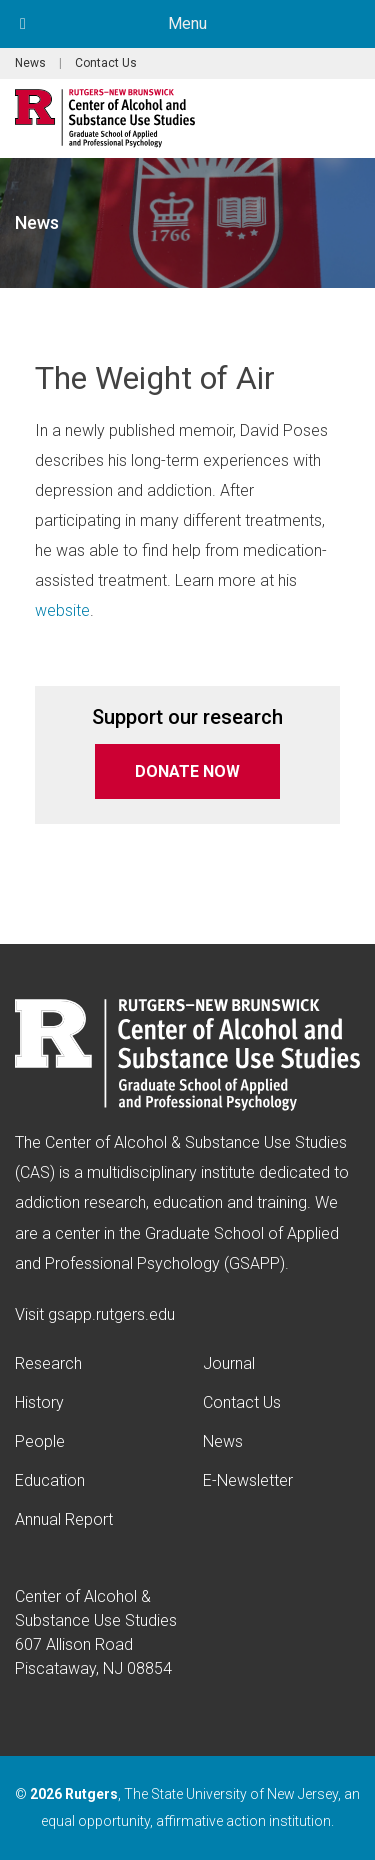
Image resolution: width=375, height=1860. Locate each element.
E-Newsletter (248, 1480)
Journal (229, 1363)
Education (50, 1480)
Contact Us (106, 63)
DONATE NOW (187, 771)
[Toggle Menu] (23, 24)
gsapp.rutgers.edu (111, 1314)
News (30, 63)
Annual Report (64, 1519)
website (62, 610)
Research (48, 1363)
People (40, 1441)
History (39, 1402)
